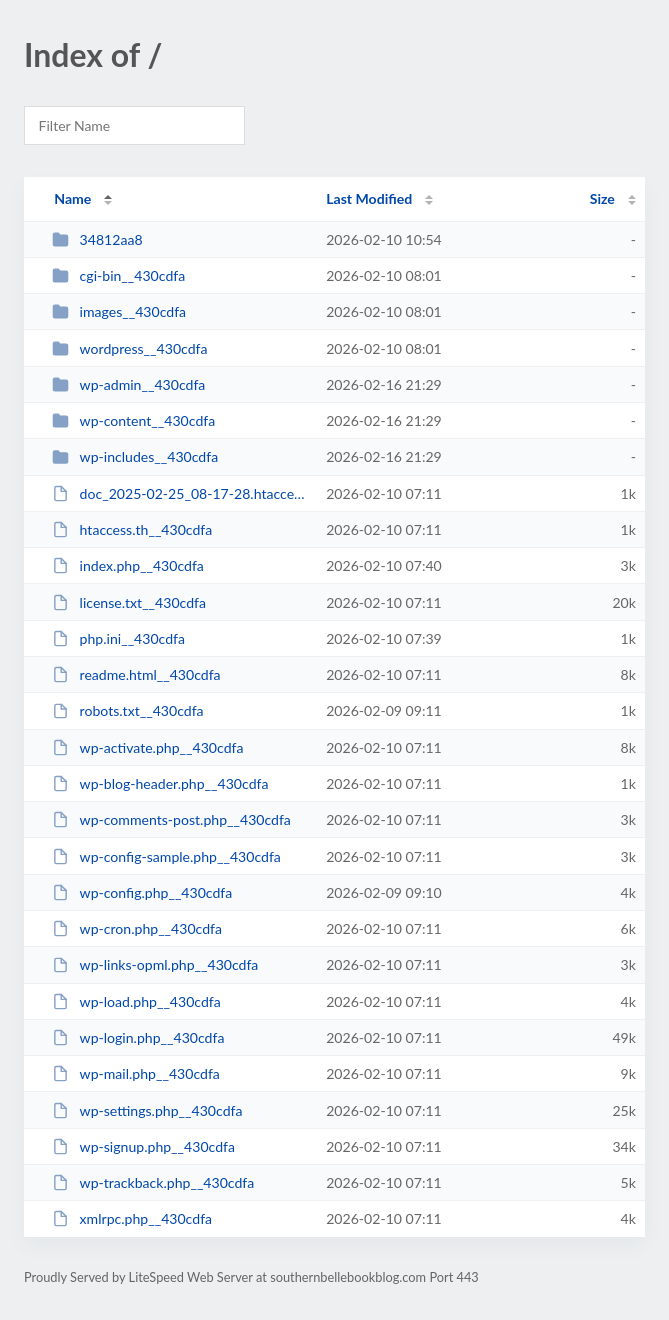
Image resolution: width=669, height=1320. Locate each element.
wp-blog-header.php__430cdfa (160, 783)
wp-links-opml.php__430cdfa (155, 964)
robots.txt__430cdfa (127, 710)
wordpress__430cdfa (129, 348)
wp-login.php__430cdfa (138, 1037)
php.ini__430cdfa (118, 638)
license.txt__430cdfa (129, 602)
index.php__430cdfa (128, 565)
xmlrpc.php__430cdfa (132, 1218)
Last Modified (369, 198)
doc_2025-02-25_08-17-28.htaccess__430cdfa (180, 493)
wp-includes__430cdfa (135, 456)
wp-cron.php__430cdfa (137, 928)
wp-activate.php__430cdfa (147, 747)
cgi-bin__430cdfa (118, 275)
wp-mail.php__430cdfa (136, 1073)
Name (72, 198)
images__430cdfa (119, 311)
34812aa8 (97, 239)
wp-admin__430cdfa (128, 384)
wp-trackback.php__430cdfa (153, 1182)
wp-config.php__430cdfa (142, 892)
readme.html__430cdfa (136, 674)
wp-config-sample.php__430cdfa (166, 856)
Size (602, 198)
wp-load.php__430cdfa (136, 1001)
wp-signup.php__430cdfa (143, 1146)
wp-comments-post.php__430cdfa (171, 819)
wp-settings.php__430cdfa (147, 1110)
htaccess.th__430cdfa (132, 529)
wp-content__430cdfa (133, 420)
